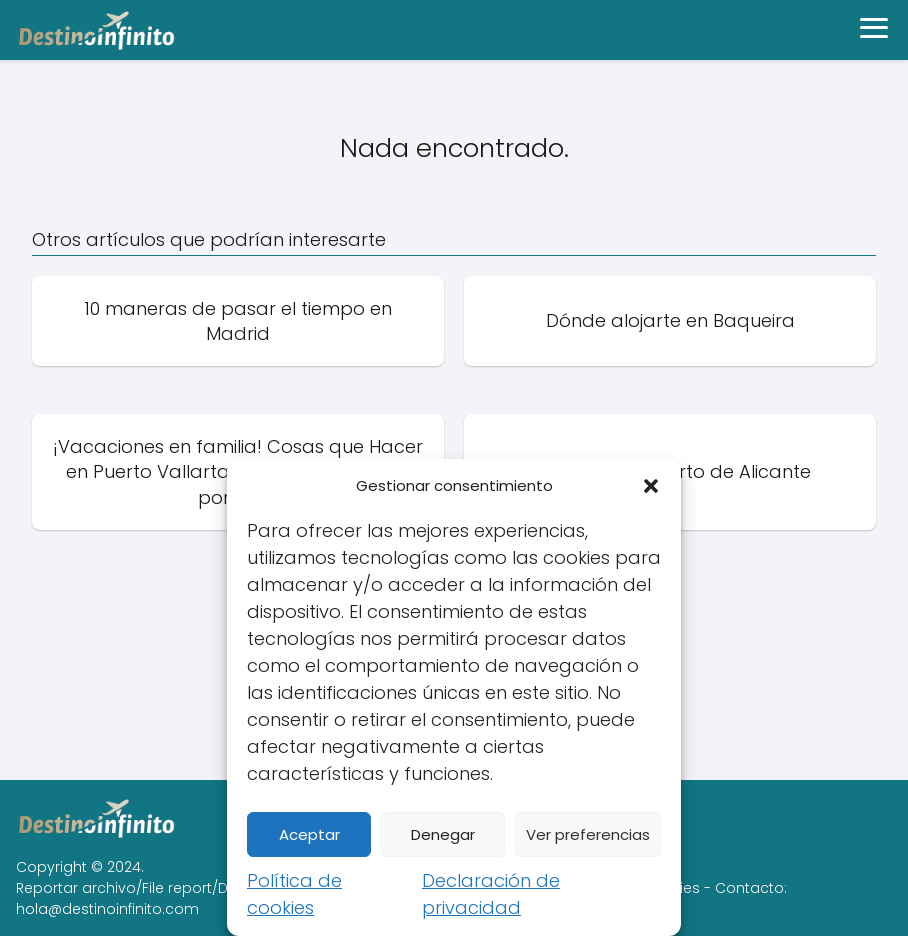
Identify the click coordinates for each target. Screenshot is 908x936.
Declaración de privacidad (491, 894)
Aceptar (309, 834)
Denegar (443, 834)
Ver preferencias (588, 834)
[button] (651, 486)
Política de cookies (294, 894)
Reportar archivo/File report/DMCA (138, 888)
